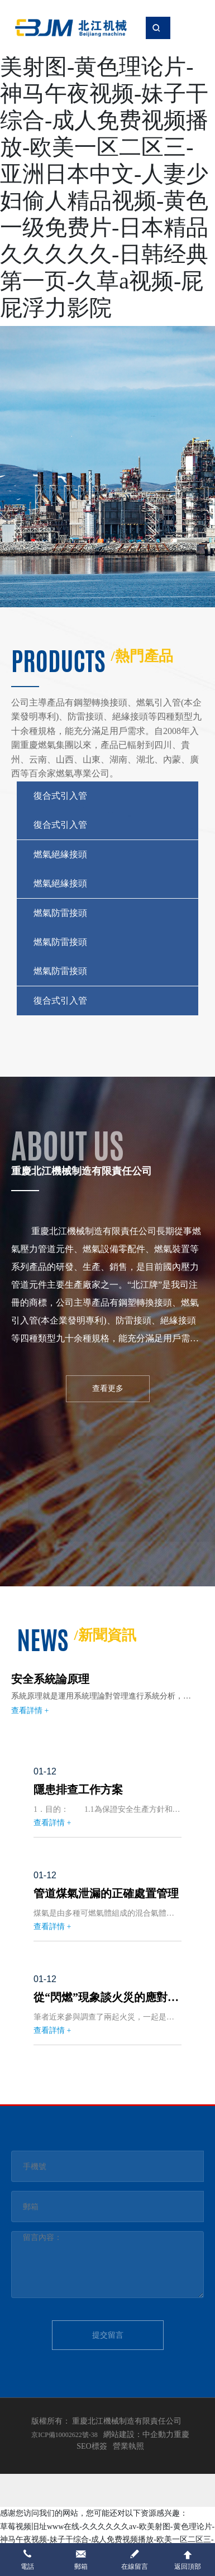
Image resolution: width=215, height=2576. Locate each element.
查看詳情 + (30, 1710)
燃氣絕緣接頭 (60, 854)
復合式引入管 (60, 795)
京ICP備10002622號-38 (64, 2435)
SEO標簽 (92, 2446)
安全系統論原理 (50, 1679)
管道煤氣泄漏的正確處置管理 (106, 1893)
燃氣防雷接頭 (60, 913)
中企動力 (158, 2434)
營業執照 (128, 2446)
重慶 (181, 2434)
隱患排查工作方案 (78, 1789)
